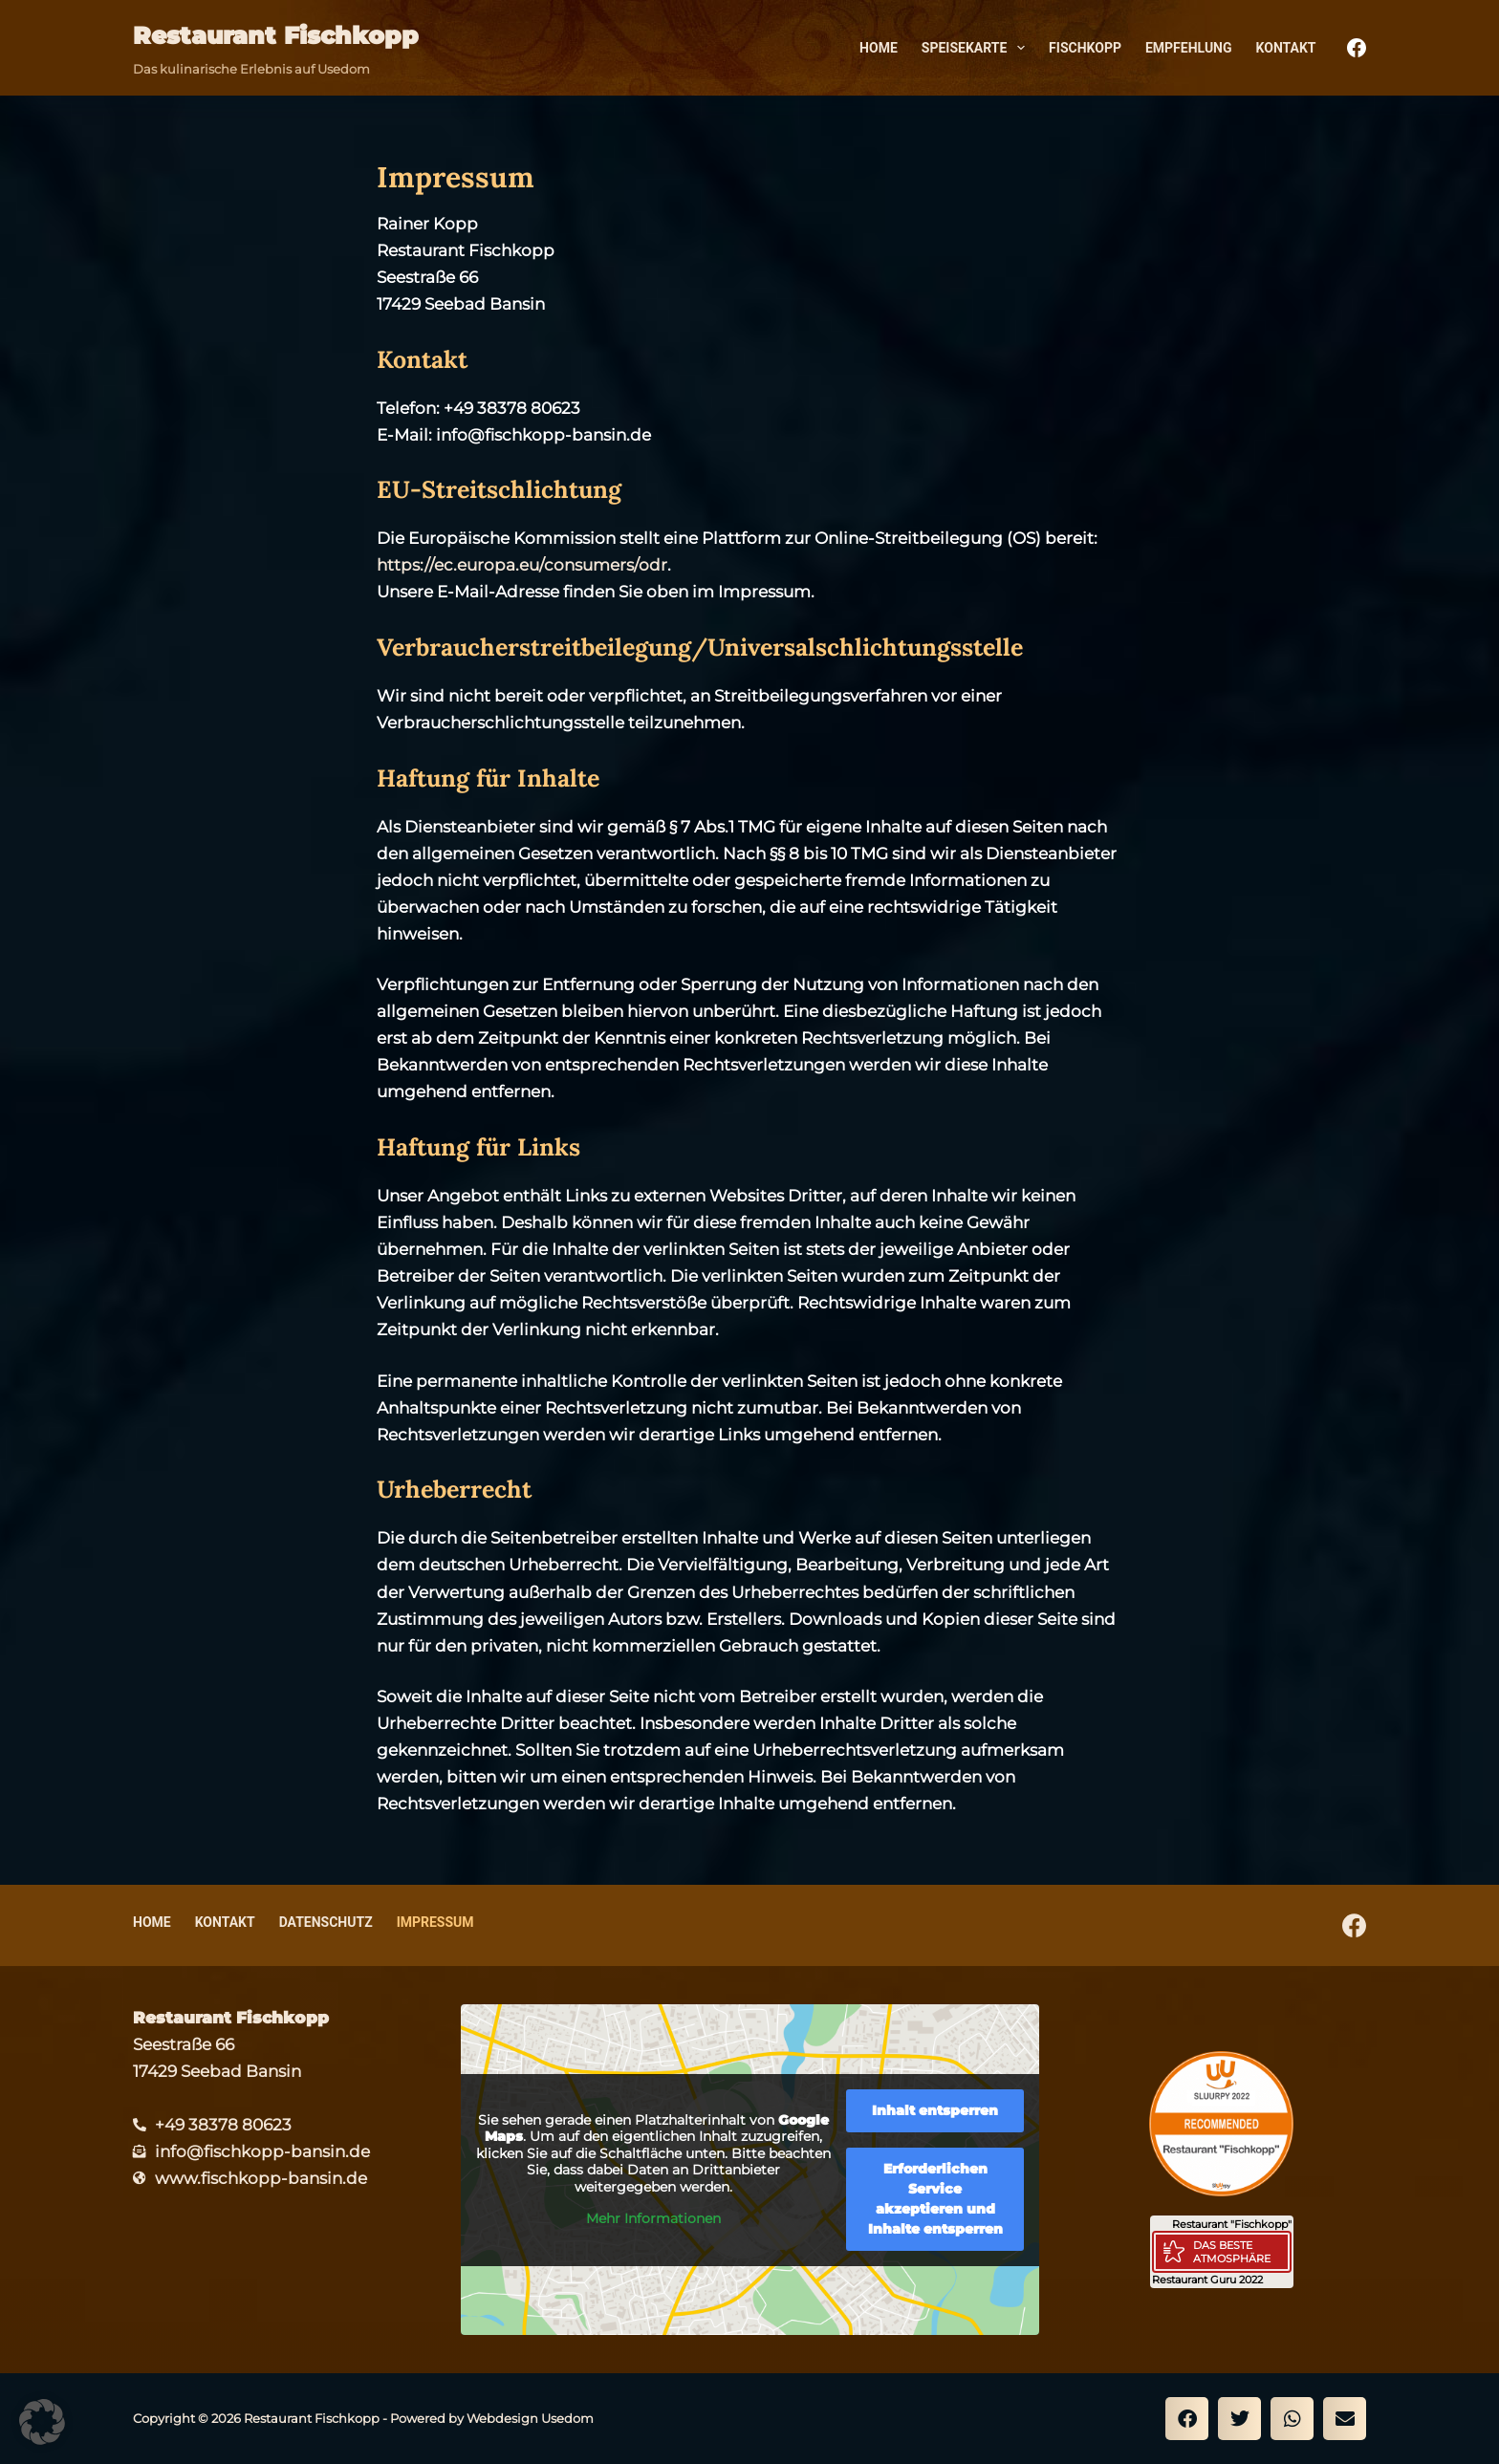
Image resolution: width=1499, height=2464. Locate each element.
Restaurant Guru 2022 (1207, 2279)
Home (878, 47)
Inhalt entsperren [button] (935, 2109)
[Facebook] (1356, 47)
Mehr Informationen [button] (653, 2219)
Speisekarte (977, 47)
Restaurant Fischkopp (276, 35)
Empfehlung (1188, 47)
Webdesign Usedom (530, 2418)
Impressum (435, 1922)
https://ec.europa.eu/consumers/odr (522, 564)
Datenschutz (326, 1922)
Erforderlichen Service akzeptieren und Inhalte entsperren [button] (934, 2198)
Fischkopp (1085, 47)
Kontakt (1286, 47)
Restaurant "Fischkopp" (1232, 2224)
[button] (1186, 2418)
